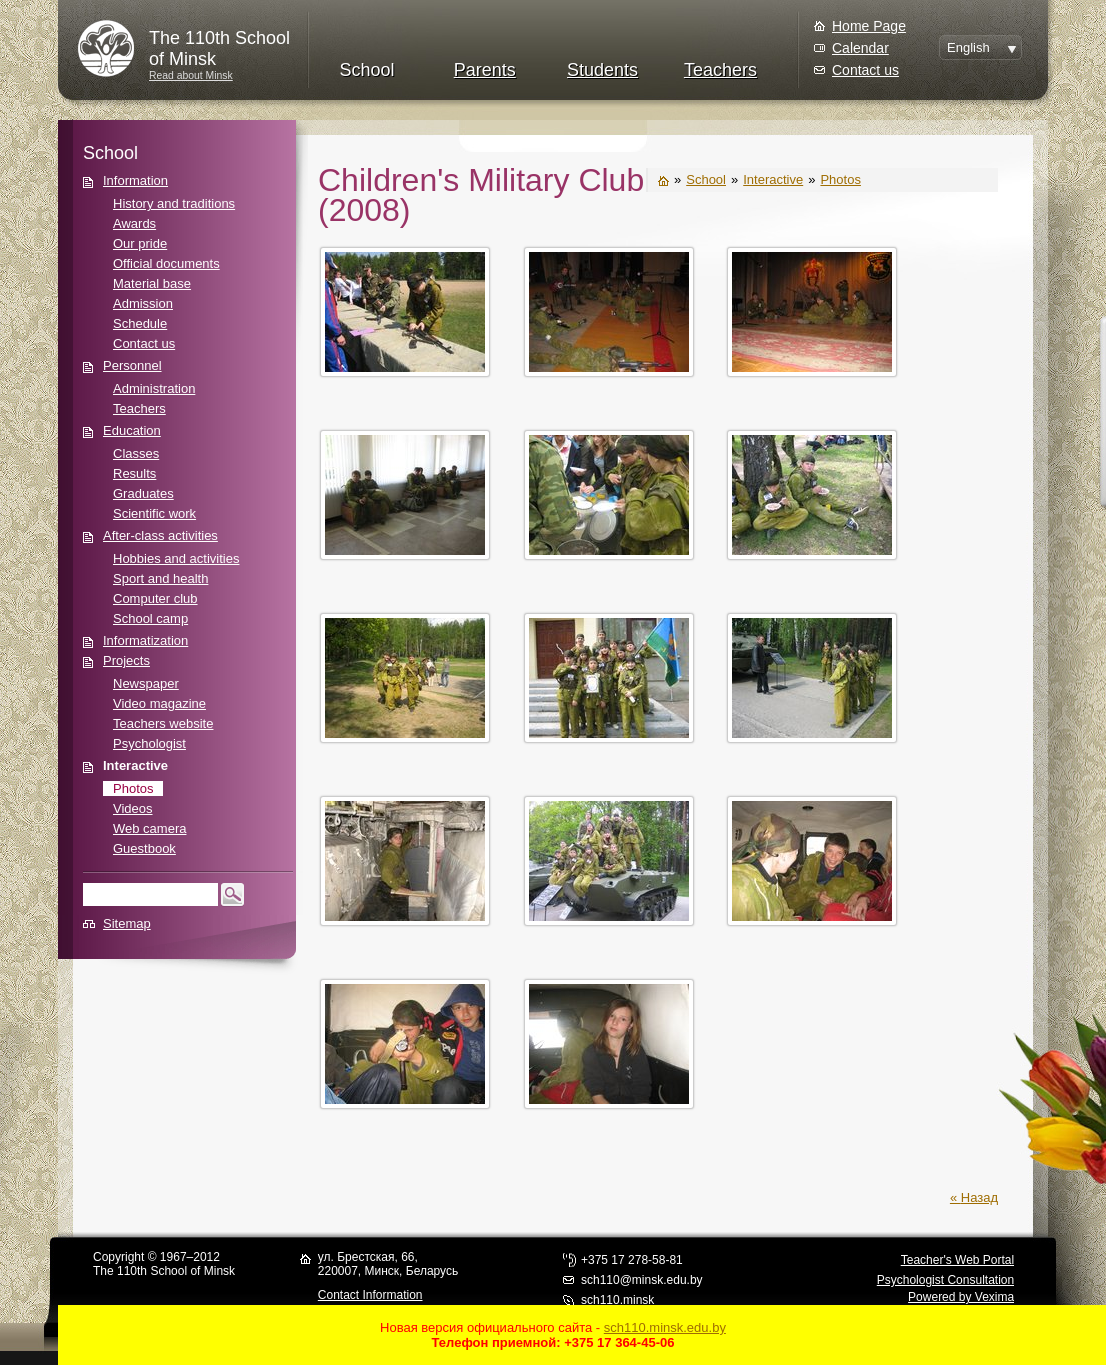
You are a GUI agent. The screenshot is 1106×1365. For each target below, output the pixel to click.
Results (134, 473)
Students (602, 70)
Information (135, 180)
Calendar (860, 48)
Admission (143, 303)
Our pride (140, 243)
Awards (134, 223)
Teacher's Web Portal (957, 1260)
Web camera (149, 828)
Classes (136, 453)
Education (132, 430)
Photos (133, 788)
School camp (150, 618)
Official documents (166, 263)
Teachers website (163, 723)
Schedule (140, 323)
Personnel (132, 365)
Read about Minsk (191, 75)
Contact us (865, 70)
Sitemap (127, 923)
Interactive (135, 765)
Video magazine (159, 703)
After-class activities (160, 535)
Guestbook (144, 848)
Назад (979, 1197)
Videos (133, 808)
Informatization (145, 640)
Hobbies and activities (176, 558)
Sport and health (160, 578)
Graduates (143, 493)
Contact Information (370, 1295)
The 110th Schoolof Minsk (219, 48)
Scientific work (154, 513)
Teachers (720, 70)
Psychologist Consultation (945, 1280)
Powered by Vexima (961, 1297)
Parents (485, 70)
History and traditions (174, 203)
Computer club (155, 598)
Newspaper (146, 683)
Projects (126, 660)
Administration (154, 388)
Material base (152, 283)
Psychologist (149, 743)
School (366, 70)
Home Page (869, 26)
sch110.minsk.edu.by (665, 1327)
